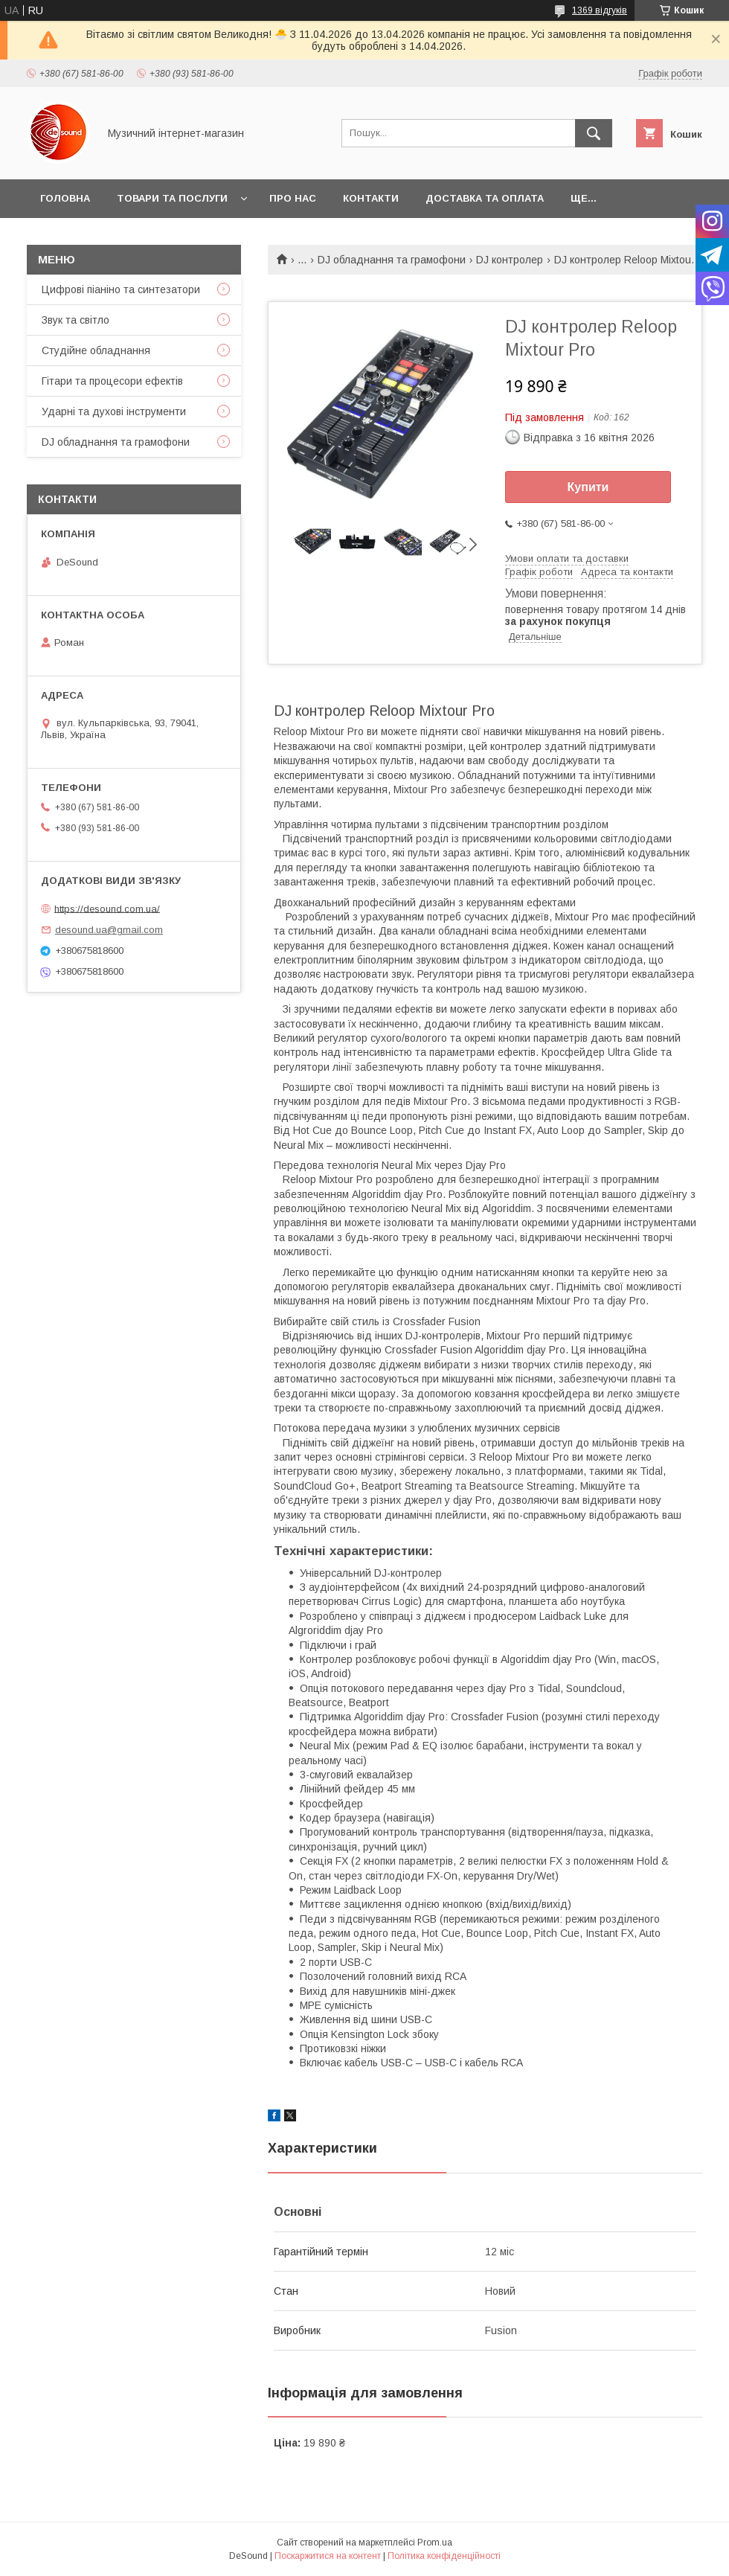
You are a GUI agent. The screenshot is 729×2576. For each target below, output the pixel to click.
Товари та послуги (172, 198)
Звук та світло (75, 320)
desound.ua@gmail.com (109, 929)
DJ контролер (509, 260)
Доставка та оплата (484, 198)
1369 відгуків (599, 10)
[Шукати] (593, 133)
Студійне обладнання (96, 350)
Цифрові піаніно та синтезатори (121, 289)
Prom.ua (434, 2542)
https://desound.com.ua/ (107, 908)
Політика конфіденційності (444, 2556)
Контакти (371, 198)
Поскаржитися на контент (327, 2556)
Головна (65, 198)
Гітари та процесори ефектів (112, 381)
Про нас (292, 198)
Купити (588, 487)
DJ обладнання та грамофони (392, 260)
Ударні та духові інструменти (114, 411)
